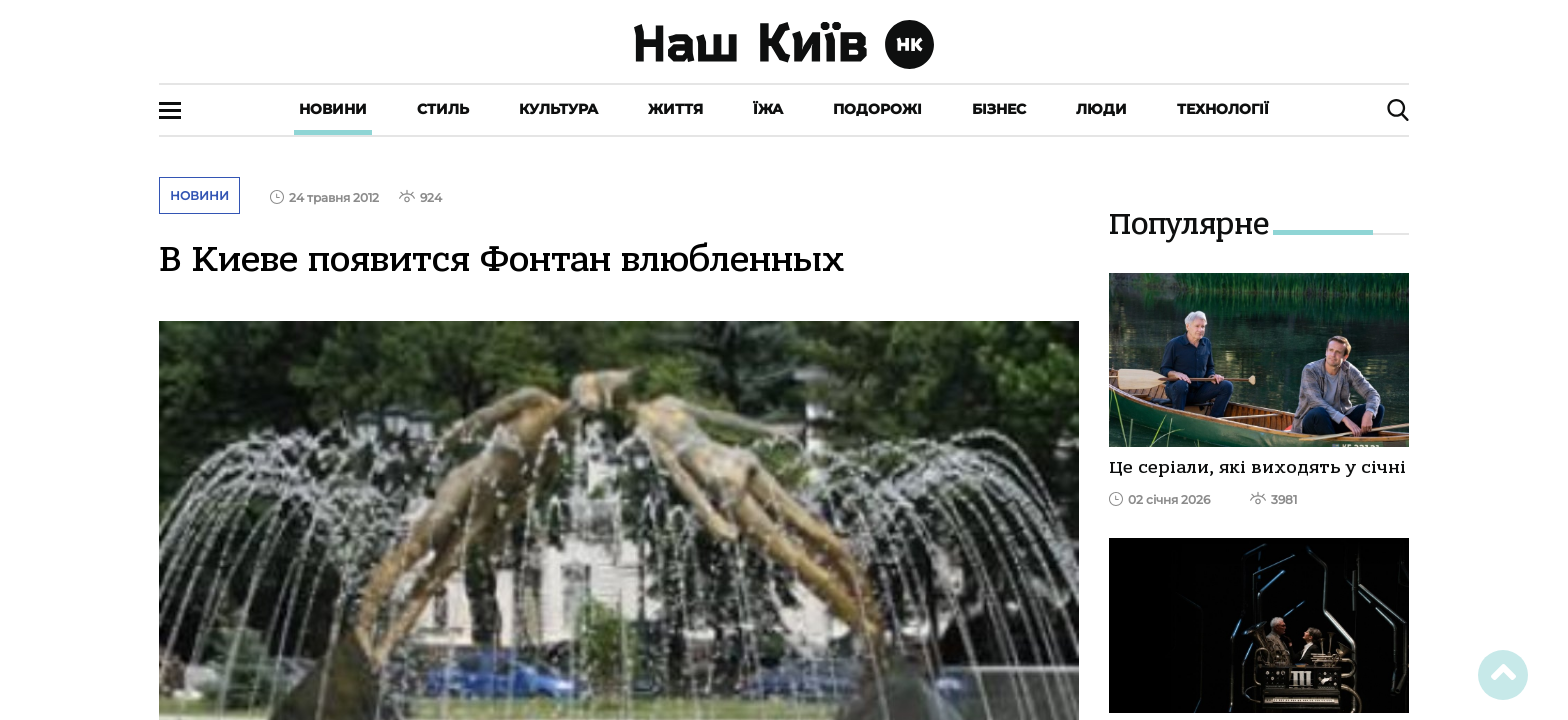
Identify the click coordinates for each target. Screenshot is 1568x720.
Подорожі (877, 109)
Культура (558, 109)
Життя (675, 109)
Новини (333, 109)
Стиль (443, 109)
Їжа (768, 109)
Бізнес (999, 109)
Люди (1101, 109)
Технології (1223, 109)
